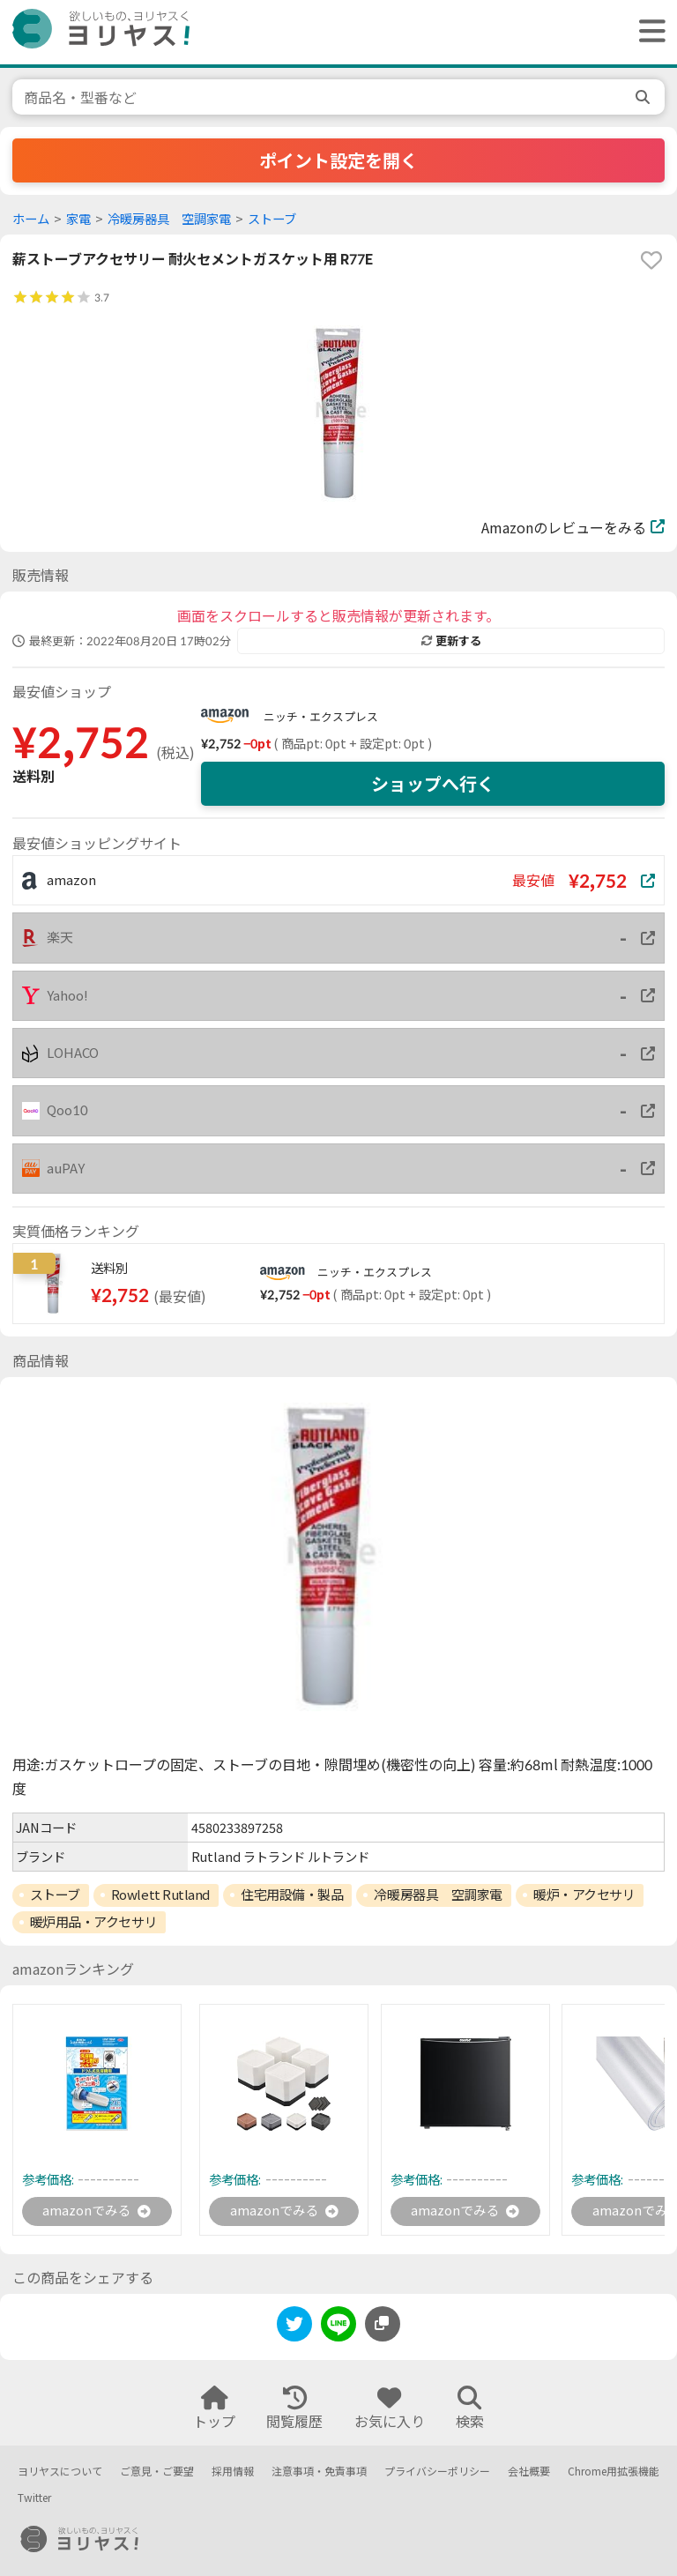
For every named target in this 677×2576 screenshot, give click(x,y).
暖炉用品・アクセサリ (94, 1922)
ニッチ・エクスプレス (321, 717)
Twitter (34, 2498)
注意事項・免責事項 (319, 2471)
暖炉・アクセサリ (584, 1894)
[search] (644, 97)
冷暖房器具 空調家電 (169, 219)
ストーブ (272, 219)
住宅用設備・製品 (292, 1894)
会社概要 (529, 2471)
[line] (338, 2328)
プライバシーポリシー (437, 2471)
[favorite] (651, 260)
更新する (451, 641)
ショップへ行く (433, 783)
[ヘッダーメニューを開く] (648, 32)
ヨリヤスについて (60, 2471)
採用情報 (233, 2471)
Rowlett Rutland (160, 1894)
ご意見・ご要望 (157, 2471)
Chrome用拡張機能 (613, 2471)
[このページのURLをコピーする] (382, 2325)
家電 (78, 219)
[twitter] (294, 2328)
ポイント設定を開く (338, 160)
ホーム (30, 219)
